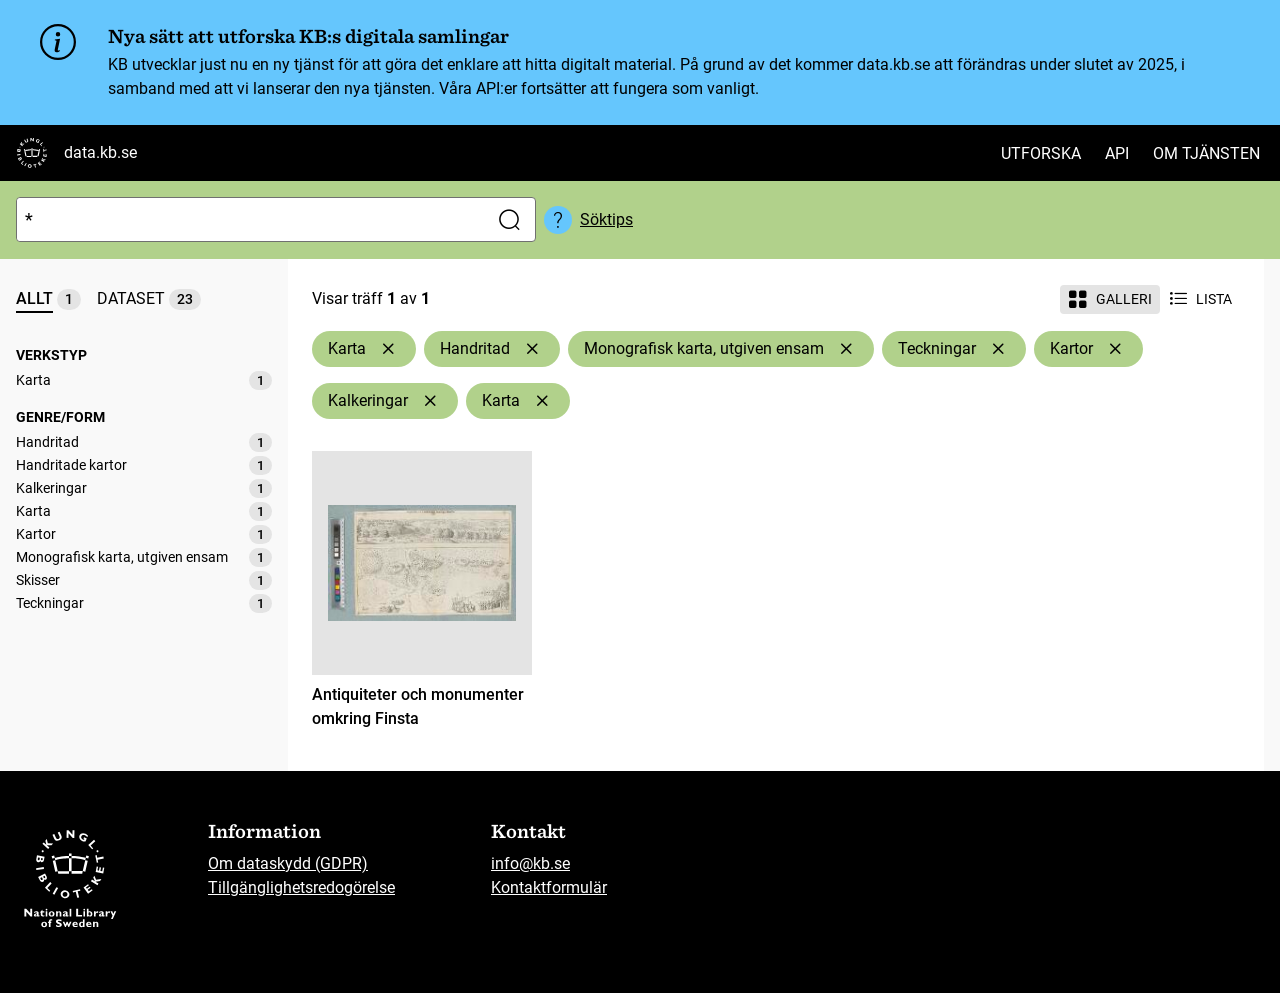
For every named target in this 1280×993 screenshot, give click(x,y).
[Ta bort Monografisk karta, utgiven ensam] (846, 349)
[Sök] (248, 219)
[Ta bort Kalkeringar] (430, 401)
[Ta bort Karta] (388, 349)
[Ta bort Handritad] (532, 349)
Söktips (606, 219)
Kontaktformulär (549, 887)
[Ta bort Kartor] (1115, 349)
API (1117, 153)
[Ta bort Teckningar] (998, 349)
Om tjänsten (1206, 153)
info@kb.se (530, 863)
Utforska (1041, 153)
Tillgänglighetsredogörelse (301, 887)
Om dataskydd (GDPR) (288, 863)
